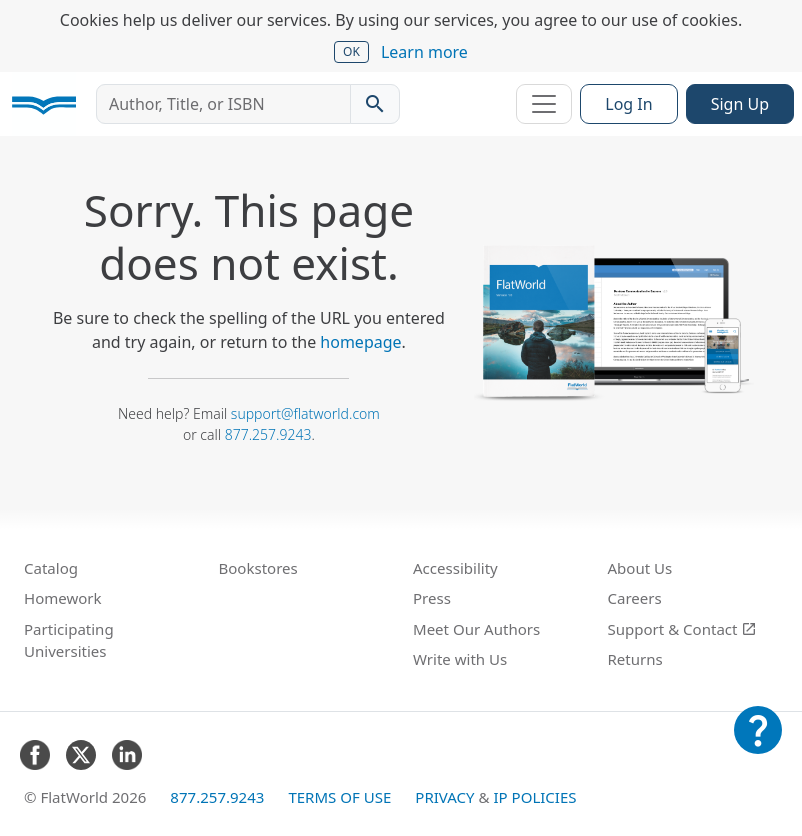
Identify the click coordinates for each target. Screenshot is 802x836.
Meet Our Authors (476, 629)
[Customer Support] (758, 744)
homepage (360, 342)
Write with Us (460, 659)
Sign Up (740, 104)
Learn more (424, 52)
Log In (628, 104)
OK (351, 51)
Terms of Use (339, 797)
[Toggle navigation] (544, 104)
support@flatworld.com (305, 413)
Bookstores (258, 568)
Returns (635, 659)
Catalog (51, 568)
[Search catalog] (375, 104)
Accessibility (455, 568)
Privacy (444, 797)
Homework (63, 598)
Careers (635, 598)
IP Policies (534, 797)
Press (432, 598)
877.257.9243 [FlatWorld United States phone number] (217, 797)
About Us (640, 568)
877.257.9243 (268, 434)
